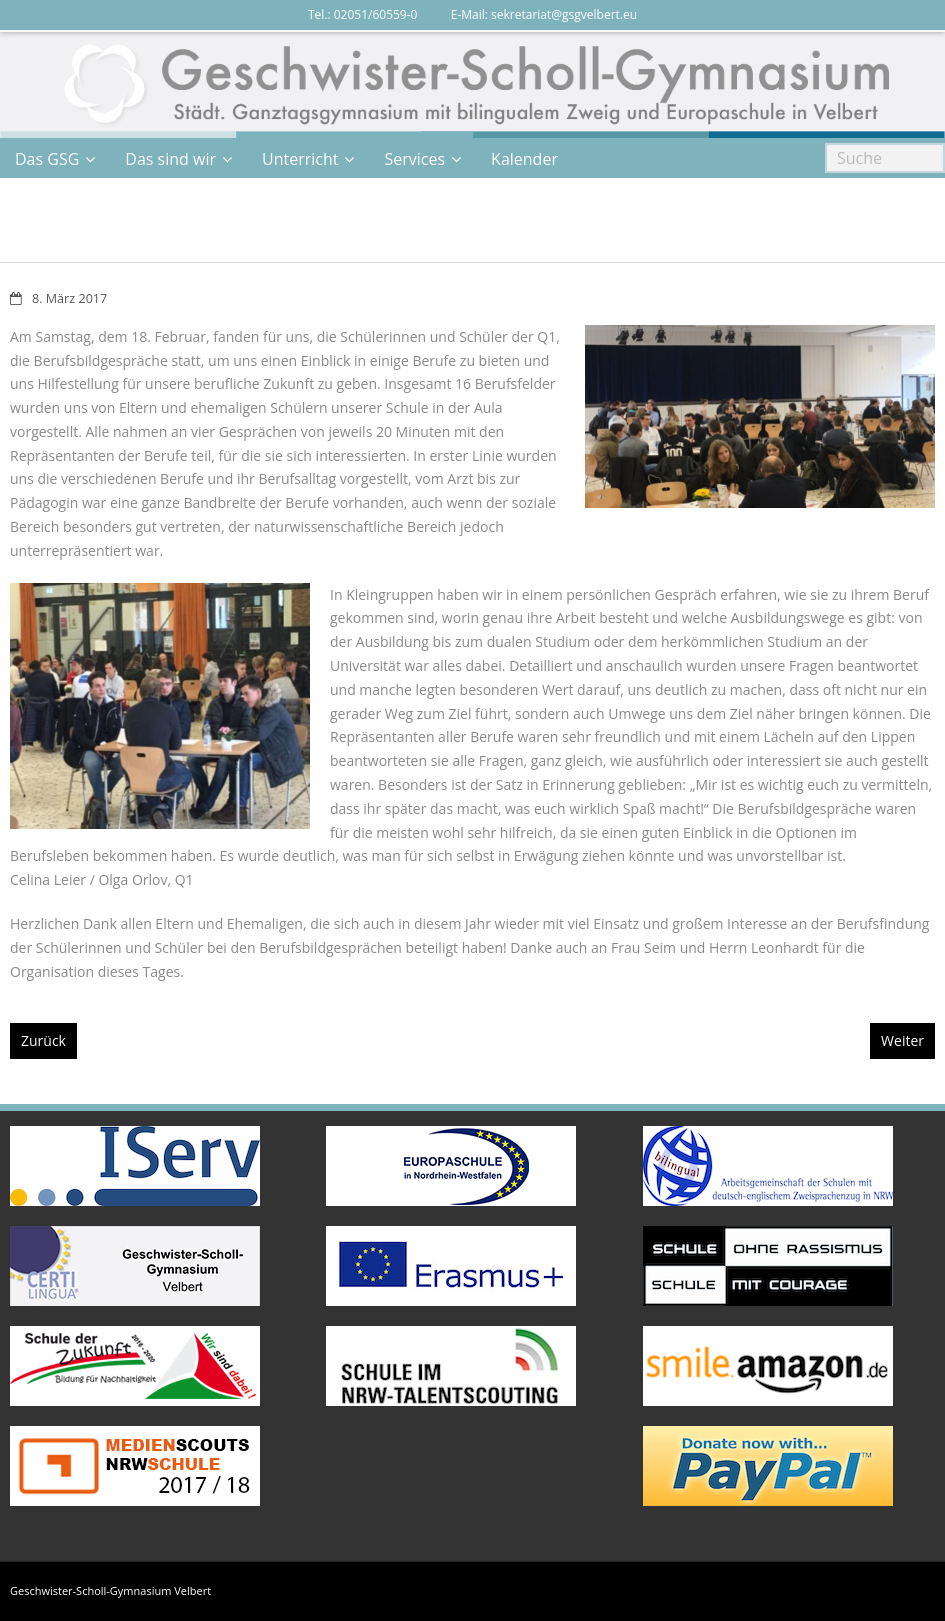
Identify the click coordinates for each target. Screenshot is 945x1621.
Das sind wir (170, 159)
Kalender (524, 159)
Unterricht (300, 159)
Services (414, 159)
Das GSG (47, 159)
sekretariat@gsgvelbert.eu (564, 14)
